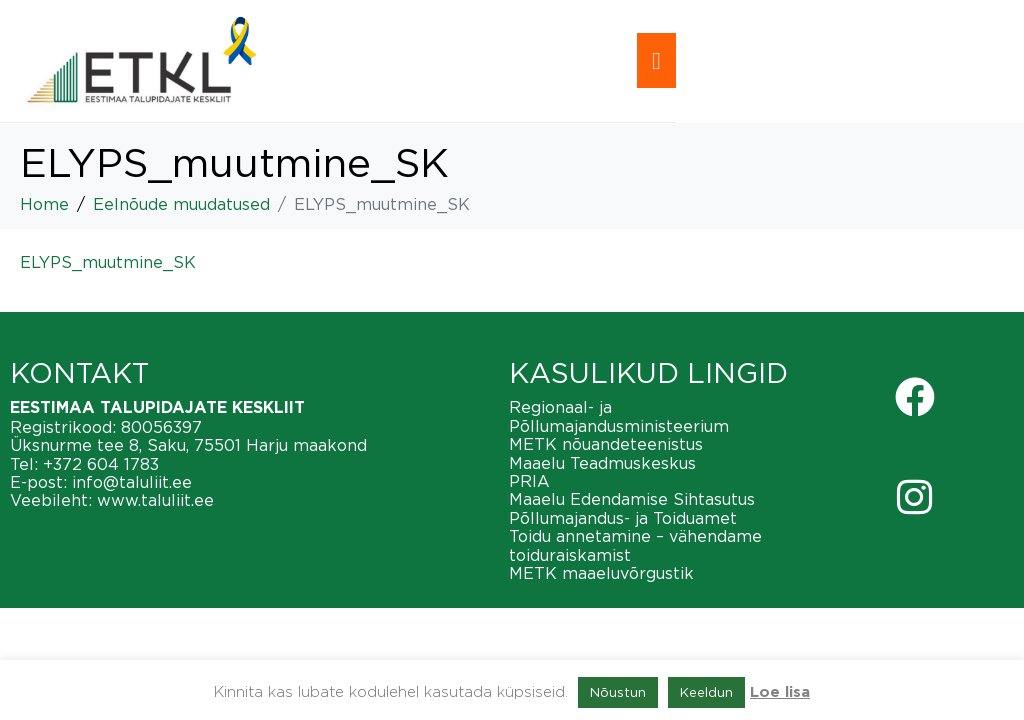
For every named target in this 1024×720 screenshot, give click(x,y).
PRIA (529, 481)
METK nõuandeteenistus (606, 444)
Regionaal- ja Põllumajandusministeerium (619, 416)
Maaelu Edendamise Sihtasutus (632, 499)
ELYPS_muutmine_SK (108, 262)
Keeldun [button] (706, 692)
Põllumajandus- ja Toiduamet (623, 518)
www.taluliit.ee (155, 500)
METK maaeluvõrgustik (601, 573)
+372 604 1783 (101, 464)
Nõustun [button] (618, 692)
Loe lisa (780, 692)
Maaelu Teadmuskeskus (602, 463)
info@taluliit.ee (132, 482)
